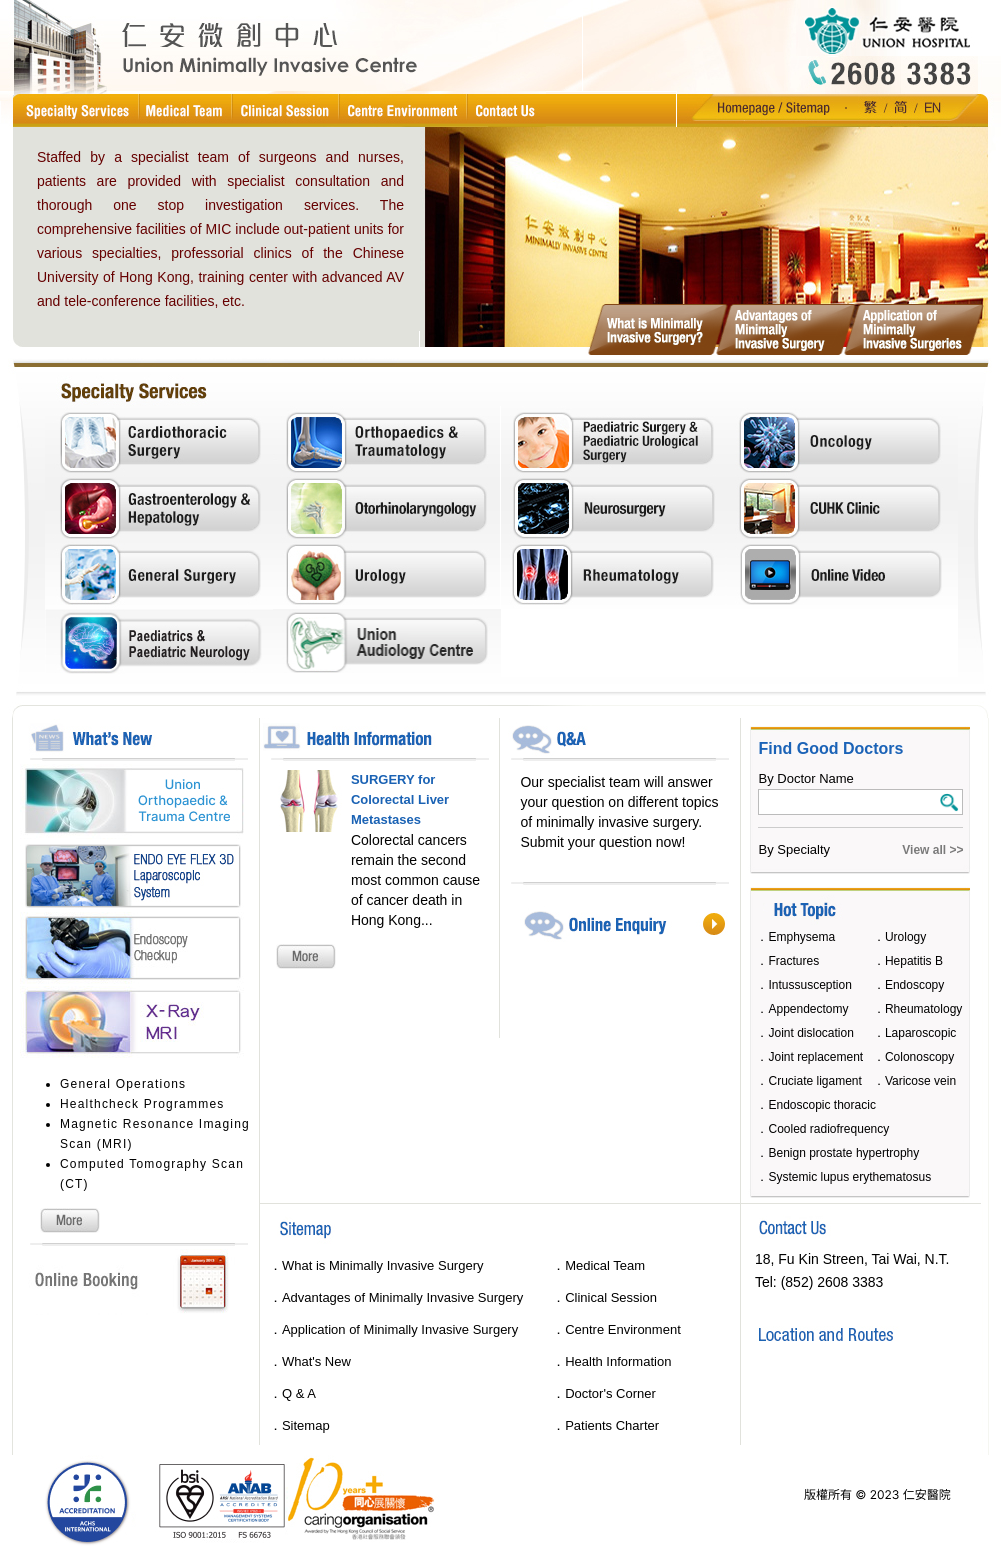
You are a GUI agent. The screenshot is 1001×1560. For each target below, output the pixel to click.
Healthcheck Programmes (142, 1104)
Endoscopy (914, 985)
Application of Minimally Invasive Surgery (400, 1329)
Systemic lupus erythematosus (849, 1177)
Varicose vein (920, 1081)
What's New (316, 1361)
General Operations (123, 1084)
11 (977, 138)
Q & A (299, 1393)
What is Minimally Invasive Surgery (383, 1265)
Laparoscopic (920, 1033)
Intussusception (809, 985)
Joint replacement (815, 1057)
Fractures (793, 961)
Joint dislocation (810, 1033)
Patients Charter (612, 1425)
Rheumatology (923, 1009)
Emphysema (801, 937)
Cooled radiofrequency (828, 1129)
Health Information (618, 1361)
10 (952, 138)
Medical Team (605, 1265)
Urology (905, 937)
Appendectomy (808, 1009)
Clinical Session (611, 1297)
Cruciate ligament (814, 1081)
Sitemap (306, 1425)
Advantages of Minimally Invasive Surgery (402, 1297)
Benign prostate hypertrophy (843, 1153)
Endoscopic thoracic (821, 1105)
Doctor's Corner (610, 1393)
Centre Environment (623, 1329)
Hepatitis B (914, 961)
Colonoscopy (919, 1057)
